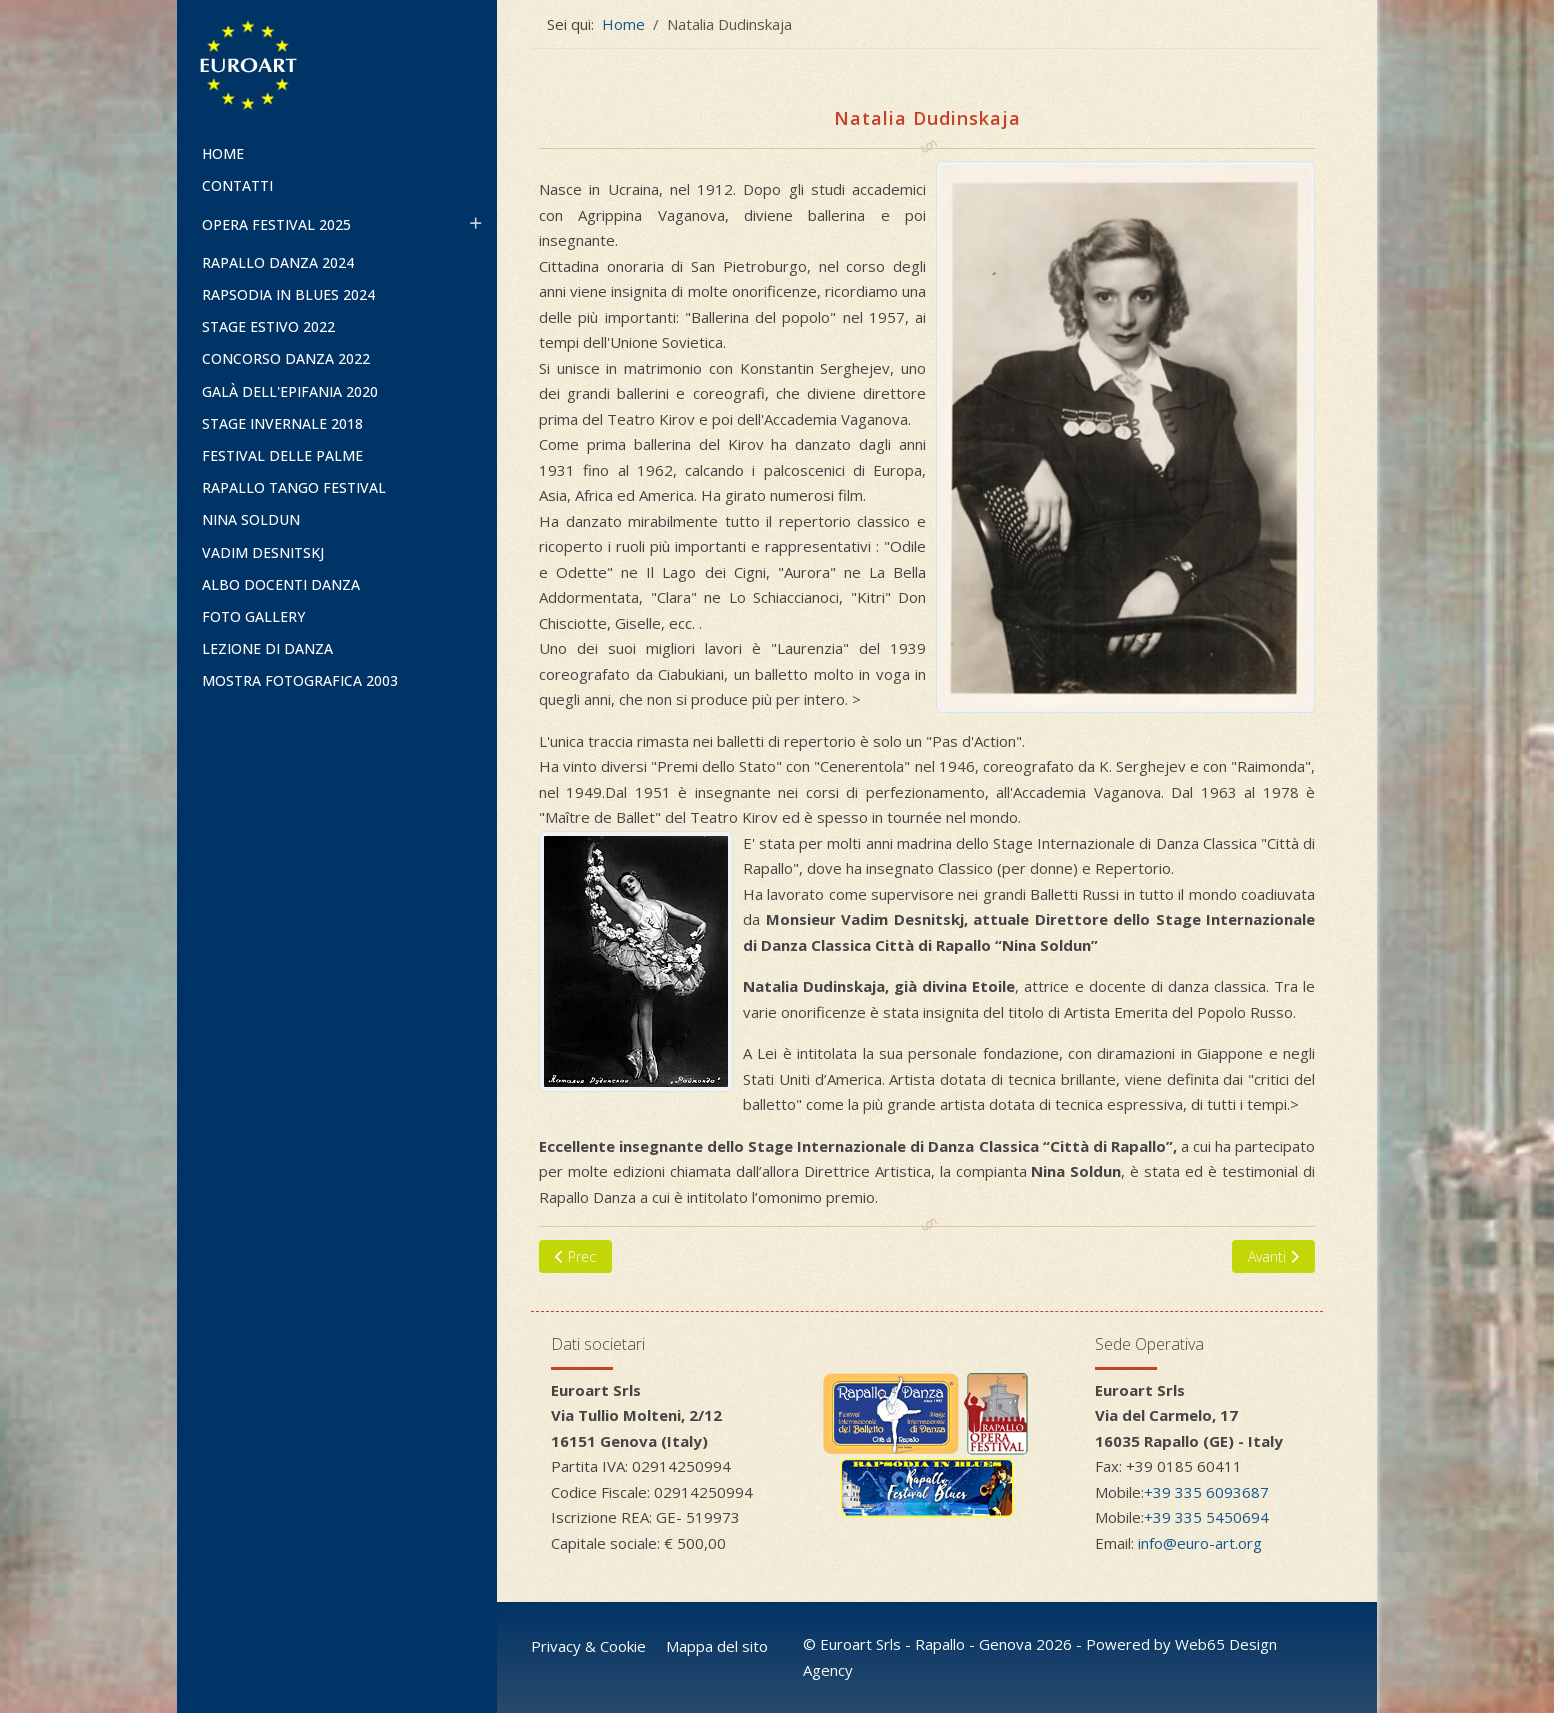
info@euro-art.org (1200, 1543)
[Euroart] (337, 65)
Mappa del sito (717, 1646)
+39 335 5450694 (1206, 1517)
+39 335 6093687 (1206, 1492)
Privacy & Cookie (588, 1646)
